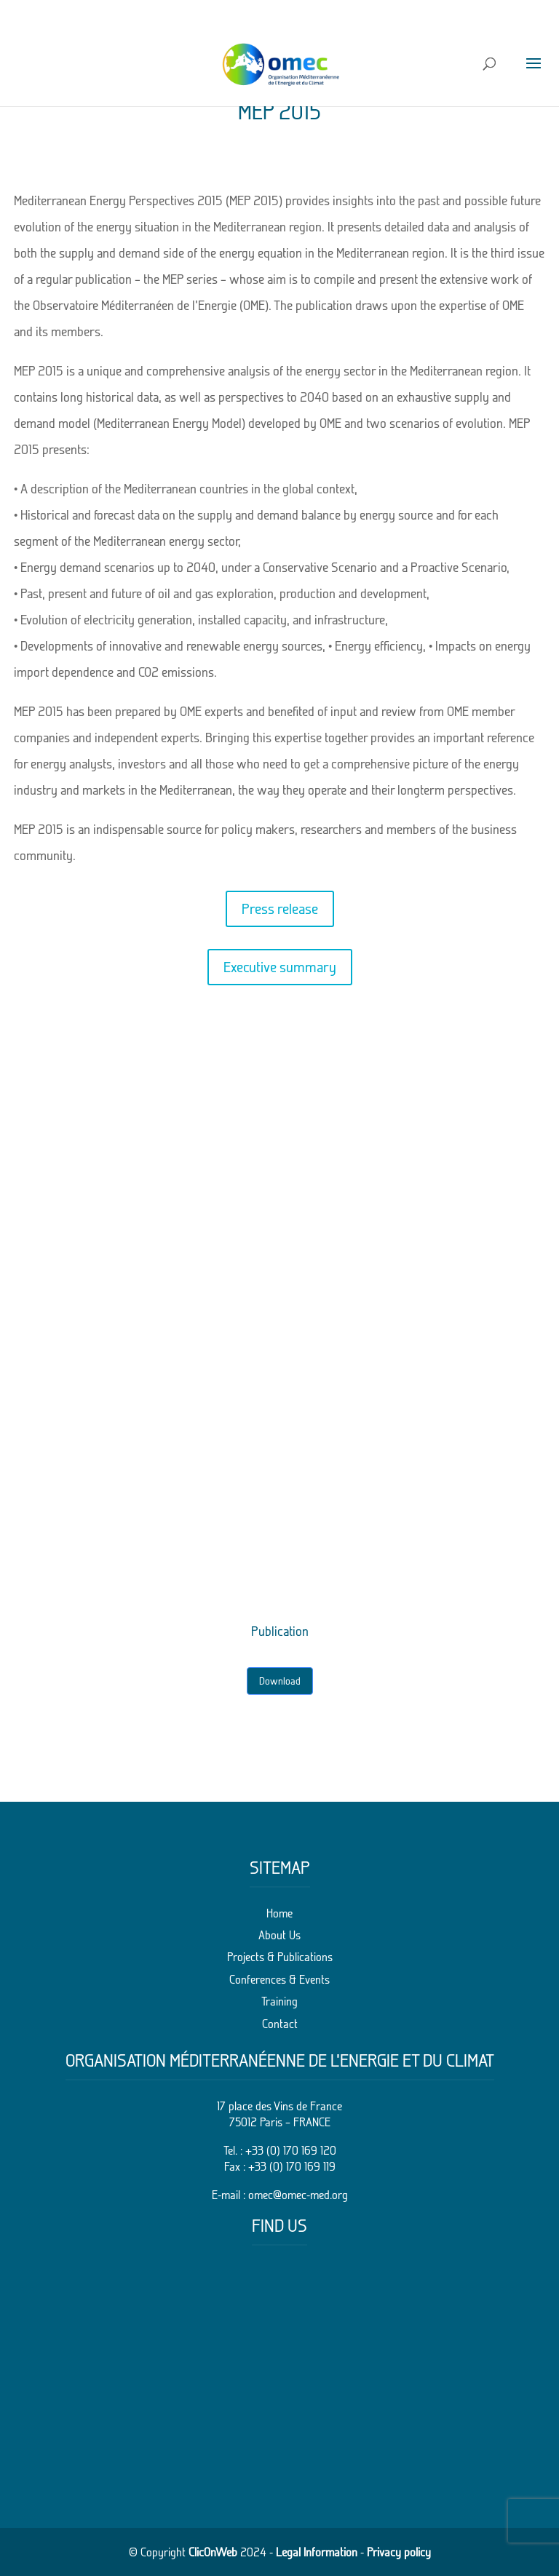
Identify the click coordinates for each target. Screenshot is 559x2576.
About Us (279, 1935)
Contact (280, 2023)
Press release (280, 909)
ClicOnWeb (213, 2552)
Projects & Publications (280, 1956)
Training (279, 2001)
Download (280, 1680)
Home (279, 1913)
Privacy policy (399, 2552)
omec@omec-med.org (298, 2194)
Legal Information (316, 2552)
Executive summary (279, 967)
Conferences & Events (279, 1979)
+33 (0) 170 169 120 (290, 2150)
